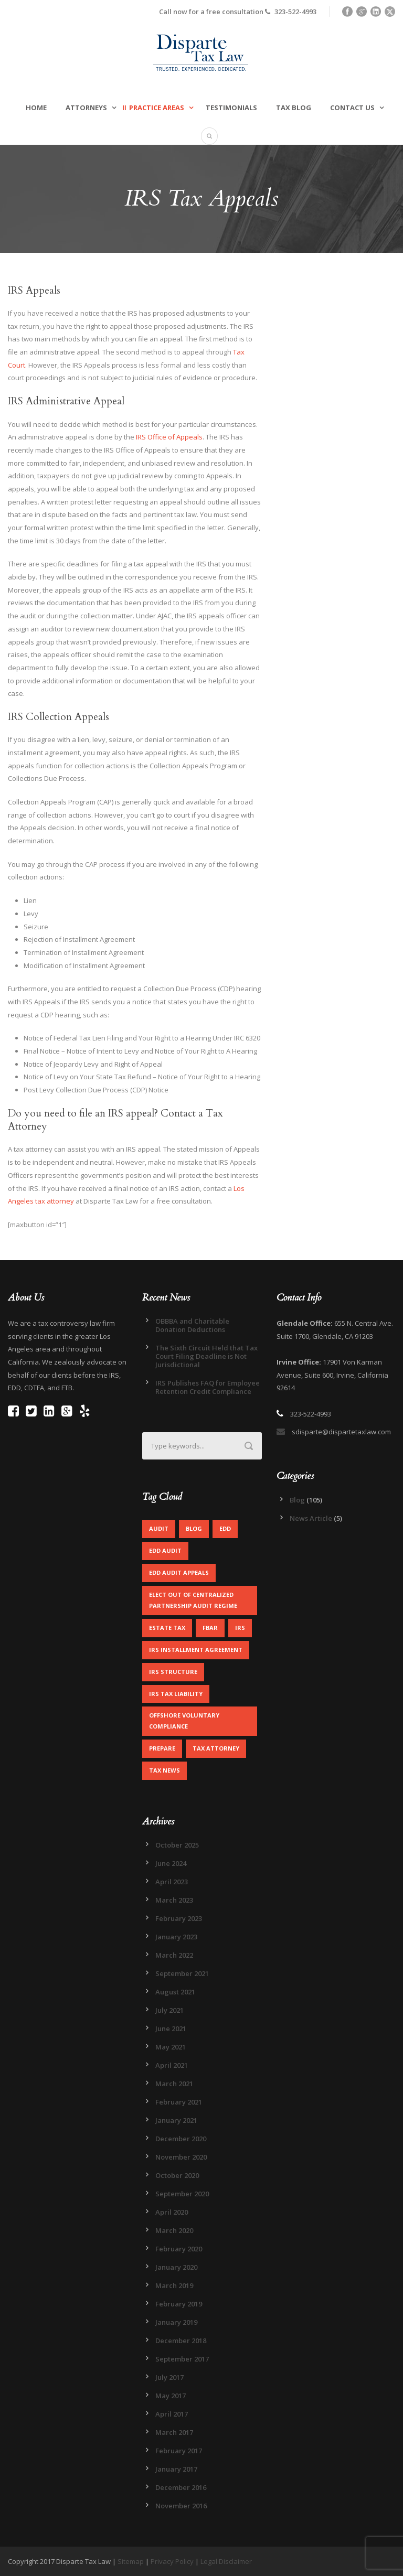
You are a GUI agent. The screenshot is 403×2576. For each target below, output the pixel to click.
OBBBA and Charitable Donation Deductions (192, 1325)
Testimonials (231, 107)
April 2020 (171, 2212)
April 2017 (171, 2414)
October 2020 (177, 2175)
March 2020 (174, 2230)
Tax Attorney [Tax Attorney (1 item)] (216, 1748)
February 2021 (178, 2102)
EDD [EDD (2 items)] (225, 1528)
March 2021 (174, 2083)
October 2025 (177, 1845)
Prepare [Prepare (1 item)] (162, 1748)
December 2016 (180, 2487)
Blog (297, 1500)
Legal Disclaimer (226, 2561)
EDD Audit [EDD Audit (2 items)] (165, 1550)
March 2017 (174, 2432)
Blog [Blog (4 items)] (194, 1528)
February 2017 (178, 2450)
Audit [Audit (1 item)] (158, 1528)
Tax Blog (293, 107)
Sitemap (131, 2561)
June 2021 (170, 2028)
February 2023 (178, 1918)
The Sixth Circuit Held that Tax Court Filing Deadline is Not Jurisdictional (206, 1356)
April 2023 (171, 1881)
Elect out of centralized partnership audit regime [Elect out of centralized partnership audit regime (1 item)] (193, 1600)
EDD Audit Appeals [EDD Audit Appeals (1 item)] (179, 1572)
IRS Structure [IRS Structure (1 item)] (173, 1672)
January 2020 (176, 2267)
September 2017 (182, 2359)
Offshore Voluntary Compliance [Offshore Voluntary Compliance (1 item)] (184, 1720)
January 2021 (176, 2120)
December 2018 (180, 2340)
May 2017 (170, 2395)
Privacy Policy (172, 2561)
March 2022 (174, 1955)
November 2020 (181, 2157)
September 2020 (182, 2193)
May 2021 (170, 2047)
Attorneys (86, 107)
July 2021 (169, 2010)
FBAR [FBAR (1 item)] (210, 1628)
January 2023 (176, 1936)
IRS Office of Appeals (169, 437)
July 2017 (169, 2377)
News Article (311, 1518)
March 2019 (174, 2285)
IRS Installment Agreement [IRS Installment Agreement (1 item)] (195, 1650)
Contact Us (352, 107)
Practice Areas (156, 107)
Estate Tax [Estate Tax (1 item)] (167, 1628)
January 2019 (176, 2322)
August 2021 (175, 1992)
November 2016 (181, 2505)
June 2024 (170, 1863)
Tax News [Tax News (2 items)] (164, 1770)
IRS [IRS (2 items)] (240, 1628)
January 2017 (176, 2469)
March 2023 (174, 1900)
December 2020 (180, 2138)
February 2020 (178, 2248)
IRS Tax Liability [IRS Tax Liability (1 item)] (176, 1694)
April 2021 (171, 2065)
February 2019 (178, 2304)
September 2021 (182, 1973)
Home (36, 107)
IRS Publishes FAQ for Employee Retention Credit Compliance (207, 1387)
